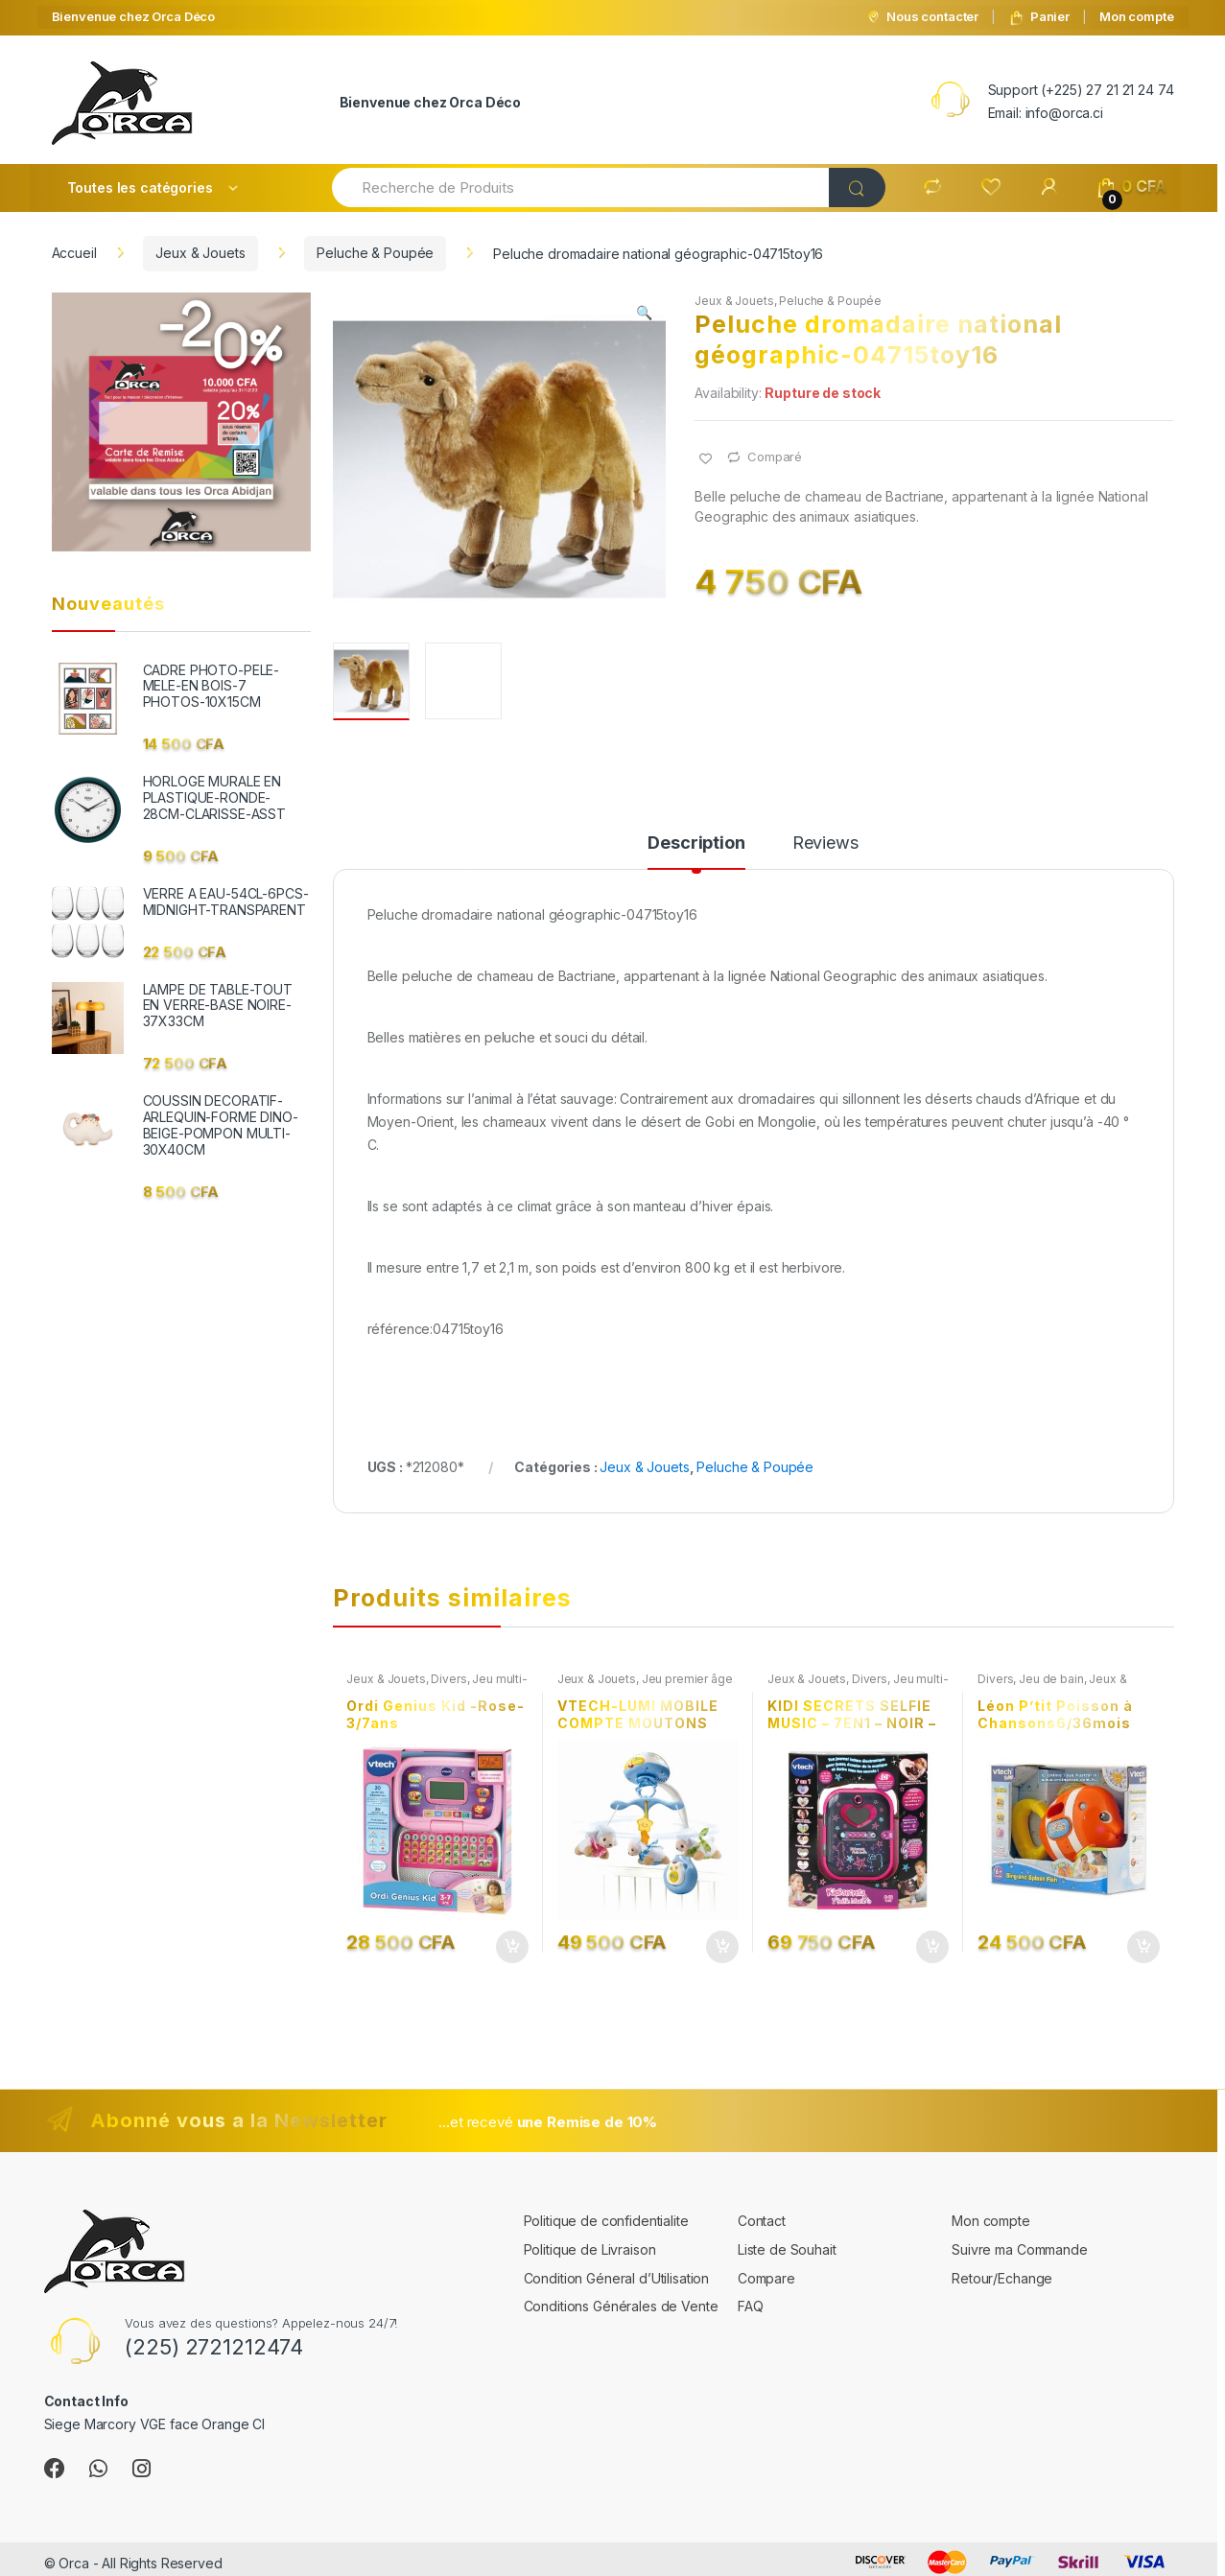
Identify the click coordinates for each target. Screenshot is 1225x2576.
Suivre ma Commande (1019, 2249)
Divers (448, 1679)
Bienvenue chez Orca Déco (134, 16)
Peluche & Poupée (375, 253)
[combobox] (581, 187)
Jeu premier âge (687, 1679)
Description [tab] (696, 843)
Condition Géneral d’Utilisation (617, 2278)
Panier (1039, 17)
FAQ (751, 2306)
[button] (644, 314)
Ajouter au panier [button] (511, 1947)
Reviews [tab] (825, 843)
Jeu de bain (1051, 1679)
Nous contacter (921, 17)
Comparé (774, 456)
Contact (762, 2221)
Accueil (74, 253)
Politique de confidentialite (606, 2221)
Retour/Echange (1002, 2278)
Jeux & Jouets (200, 253)
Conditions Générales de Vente (621, 2306)
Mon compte (1136, 16)
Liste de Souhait (787, 2249)
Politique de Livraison (590, 2249)
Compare (766, 2278)
